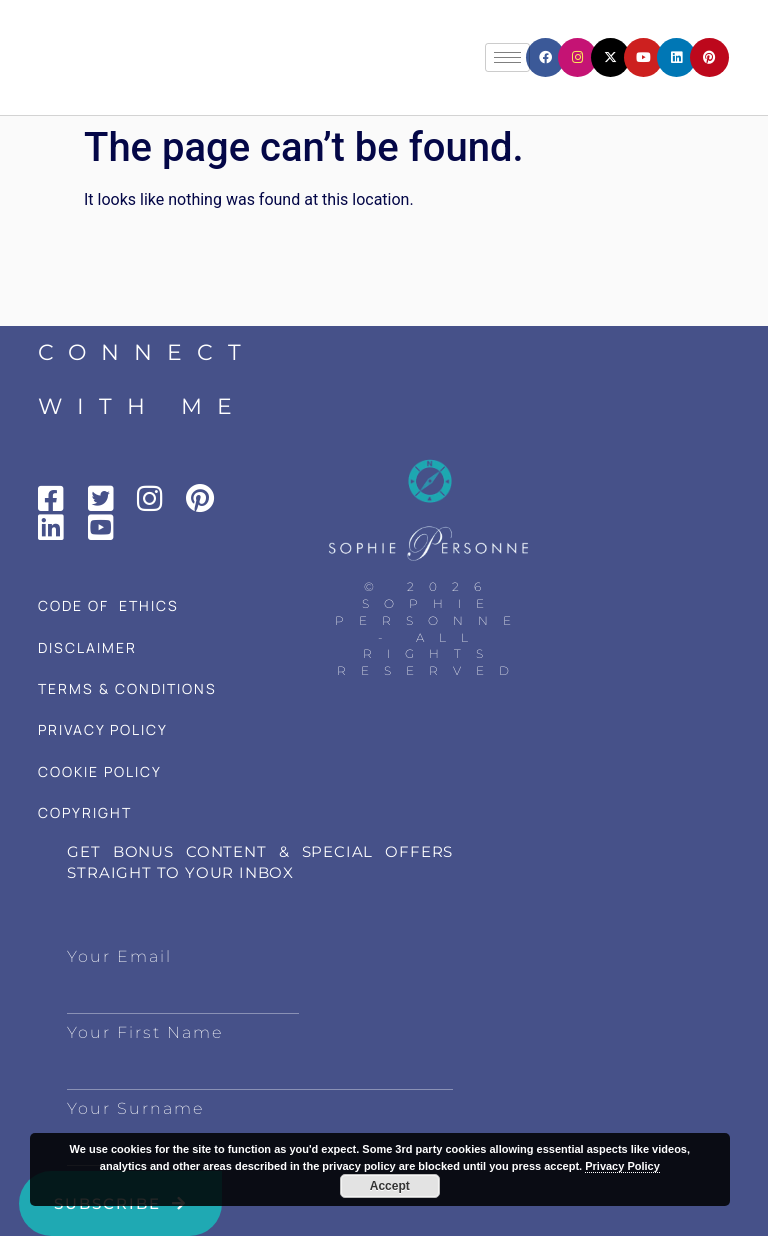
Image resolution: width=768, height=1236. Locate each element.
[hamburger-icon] (507, 57)
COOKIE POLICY (100, 771)
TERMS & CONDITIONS (127, 688)
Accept (390, 1186)
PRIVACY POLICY (103, 729)
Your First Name (145, 1032)
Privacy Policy (622, 1166)
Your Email (119, 956)
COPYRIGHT (85, 812)
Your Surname (135, 1108)
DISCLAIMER (87, 647)
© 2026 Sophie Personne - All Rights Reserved (430, 628)
